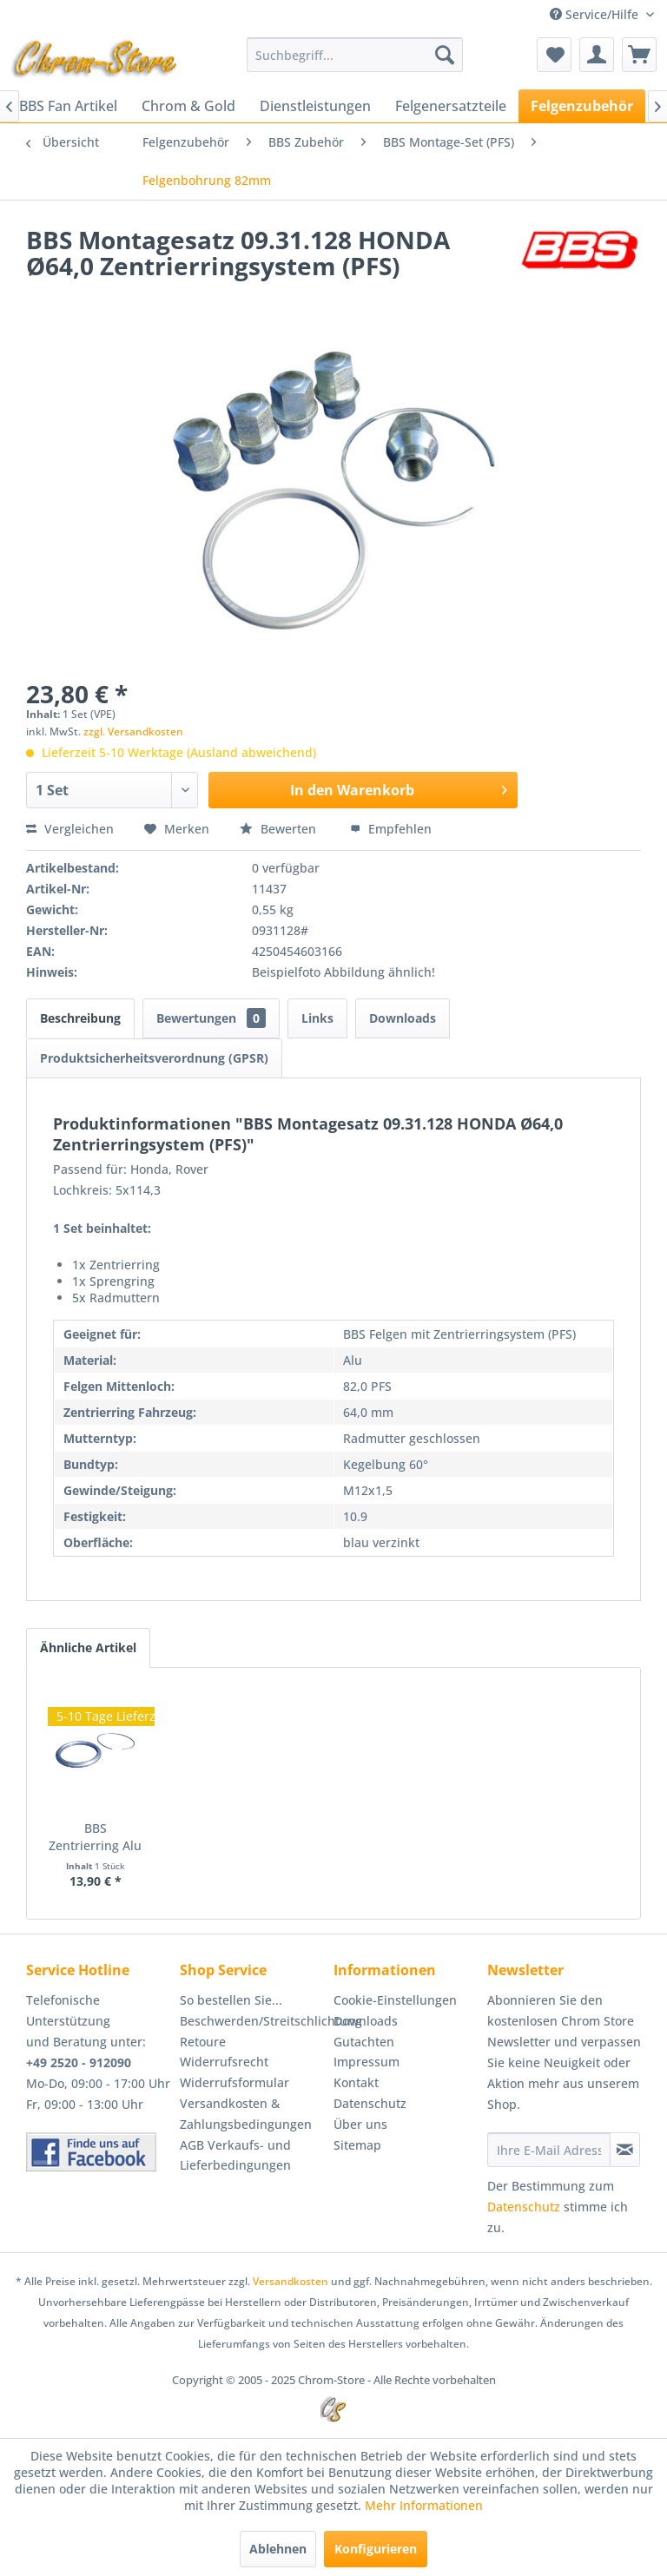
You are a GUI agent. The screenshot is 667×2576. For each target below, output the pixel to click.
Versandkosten (290, 2281)
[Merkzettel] (554, 54)
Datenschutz (370, 2103)
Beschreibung (80, 1018)
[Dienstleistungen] (315, 105)
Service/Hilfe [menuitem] (596, 14)
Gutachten (364, 2041)
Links (317, 1018)
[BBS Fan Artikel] (68, 105)
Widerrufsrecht (224, 2061)
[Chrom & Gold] (188, 105)
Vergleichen (70, 828)
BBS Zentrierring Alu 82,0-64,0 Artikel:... (95, 1837)
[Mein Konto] (596, 54)
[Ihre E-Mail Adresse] (549, 2149)
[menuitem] (355, 54)
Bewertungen (211, 1018)
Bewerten (280, 828)
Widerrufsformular (234, 2082)
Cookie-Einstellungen (395, 2000)
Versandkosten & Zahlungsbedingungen (246, 2113)
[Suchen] (444, 54)
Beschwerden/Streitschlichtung (252, 2021)
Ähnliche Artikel (88, 1647)
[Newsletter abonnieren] (625, 2149)
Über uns (360, 2124)
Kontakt (356, 2082)
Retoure (203, 2041)
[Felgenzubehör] (581, 105)
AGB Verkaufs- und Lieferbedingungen (235, 2155)
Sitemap (357, 2145)
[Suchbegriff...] (355, 54)
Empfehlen (391, 828)
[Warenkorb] (639, 54)
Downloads (402, 1018)
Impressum (367, 2061)
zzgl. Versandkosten (133, 731)
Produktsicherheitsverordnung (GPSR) (154, 1058)
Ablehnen (278, 2548)
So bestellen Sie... (231, 2000)
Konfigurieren (375, 2548)
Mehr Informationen (424, 2505)
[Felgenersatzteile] (450, 105)
